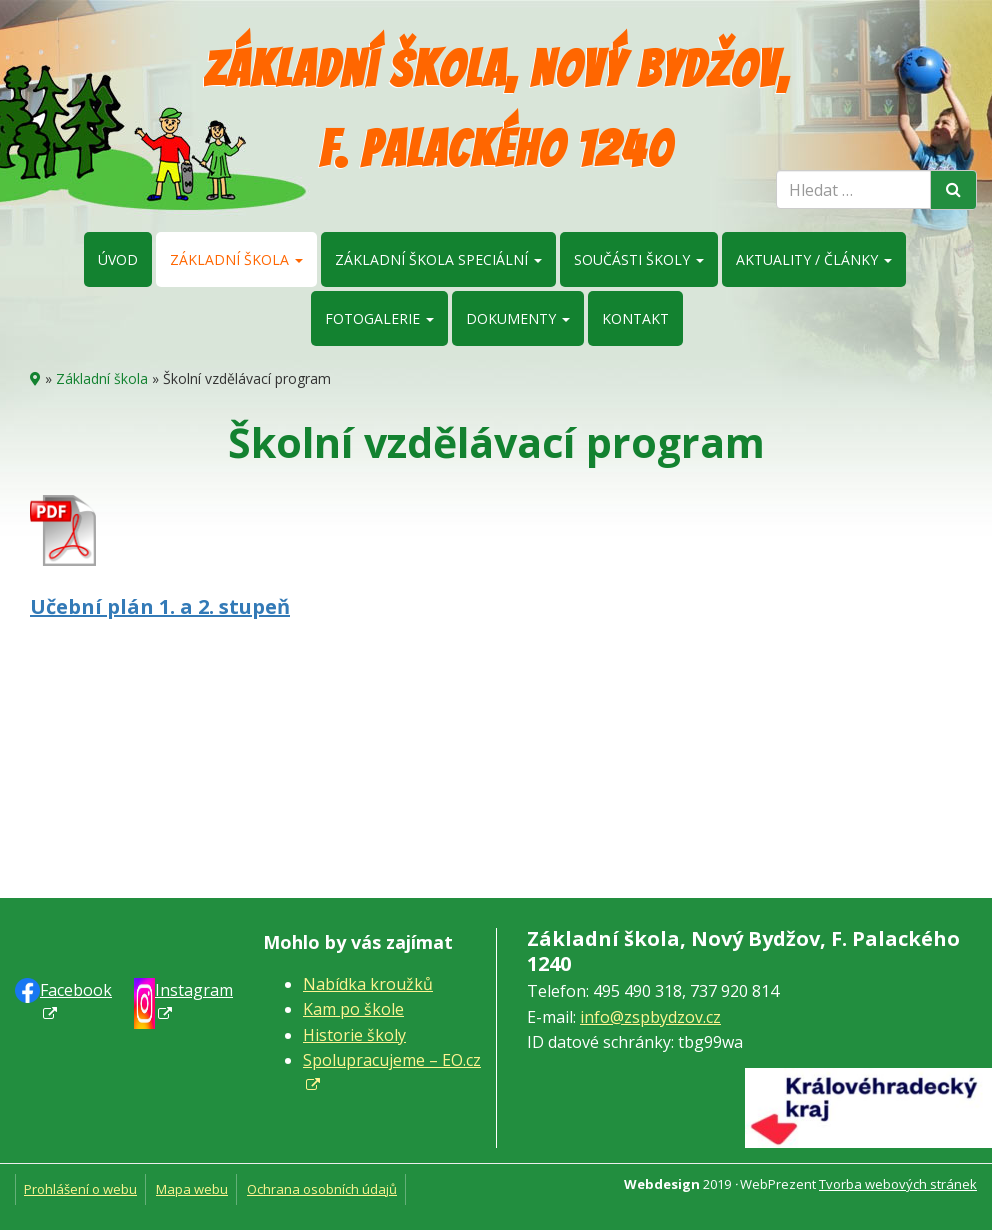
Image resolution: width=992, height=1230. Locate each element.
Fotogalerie (379, 318)
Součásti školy (639, 259)
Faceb (76, 990)
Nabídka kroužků (368, 984)
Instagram (194, 990)
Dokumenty (518, 318)
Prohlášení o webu (80, 1189)
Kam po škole (353, 1009)
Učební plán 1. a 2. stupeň (160, 606)
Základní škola (236, 259)
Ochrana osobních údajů (322, 1189)
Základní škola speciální (438, 259)
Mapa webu (192, 1189)
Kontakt (635, 318)
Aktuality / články (814, 259)
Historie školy (354, 1035)
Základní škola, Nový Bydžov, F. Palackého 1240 (496, 109)
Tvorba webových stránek (898, 1184)
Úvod (118, 259)
